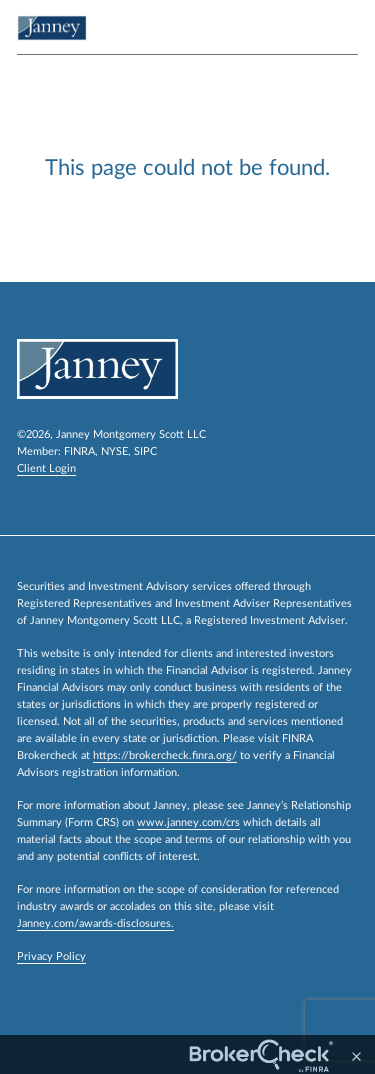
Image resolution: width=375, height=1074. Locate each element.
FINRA (79, 451)
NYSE (114, 451)
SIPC (145, 451)
